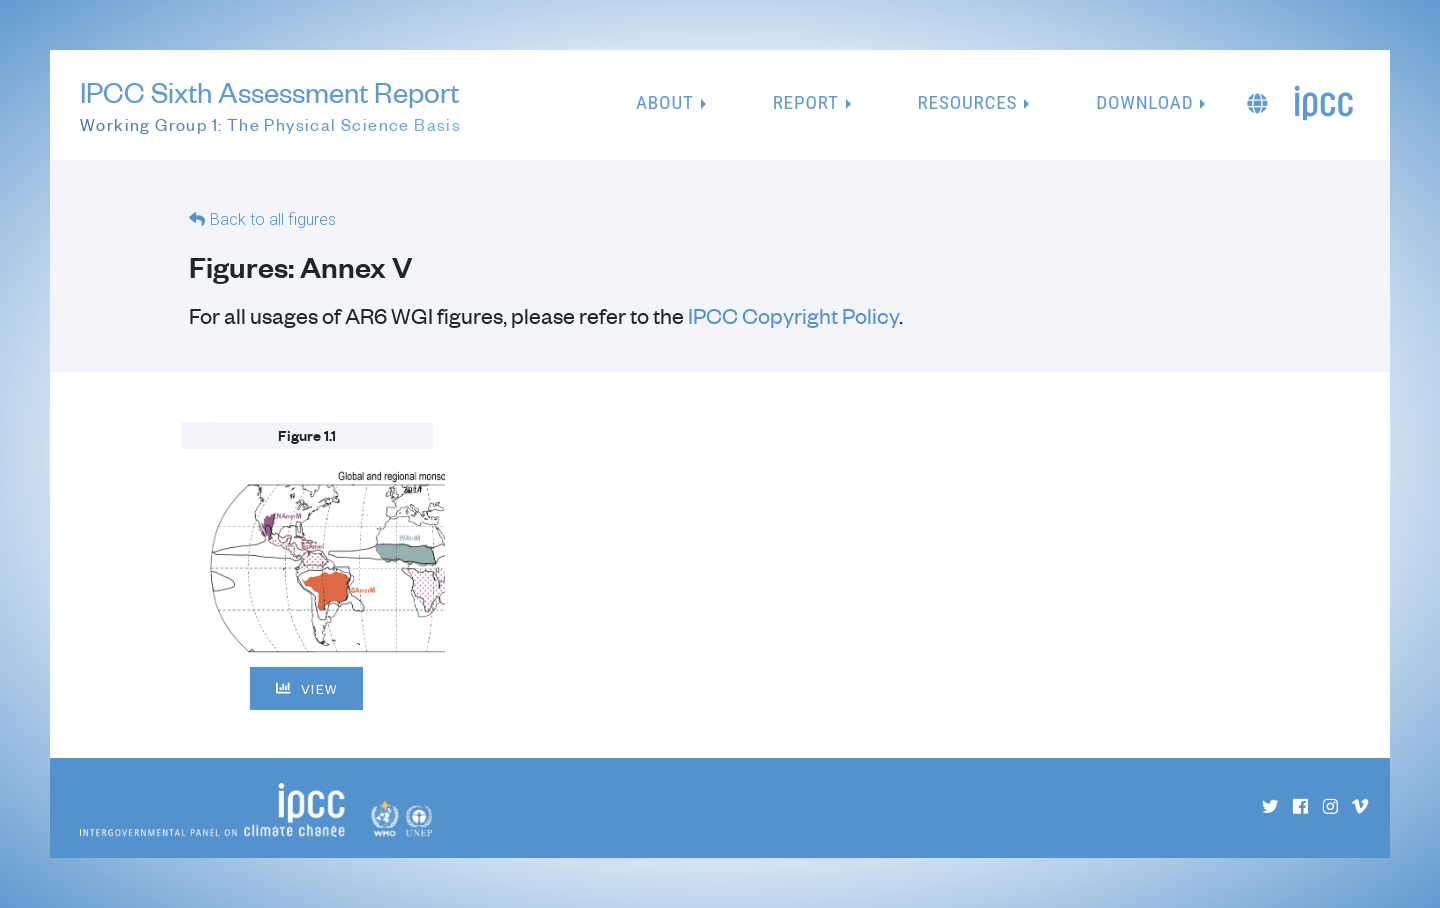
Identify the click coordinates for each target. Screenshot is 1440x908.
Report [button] (806, 102)
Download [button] (1144, 102)
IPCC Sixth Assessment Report (270, 106)
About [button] (665, 102)
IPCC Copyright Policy (793, 315)
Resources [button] (968, 102)
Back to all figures (273, 219)
